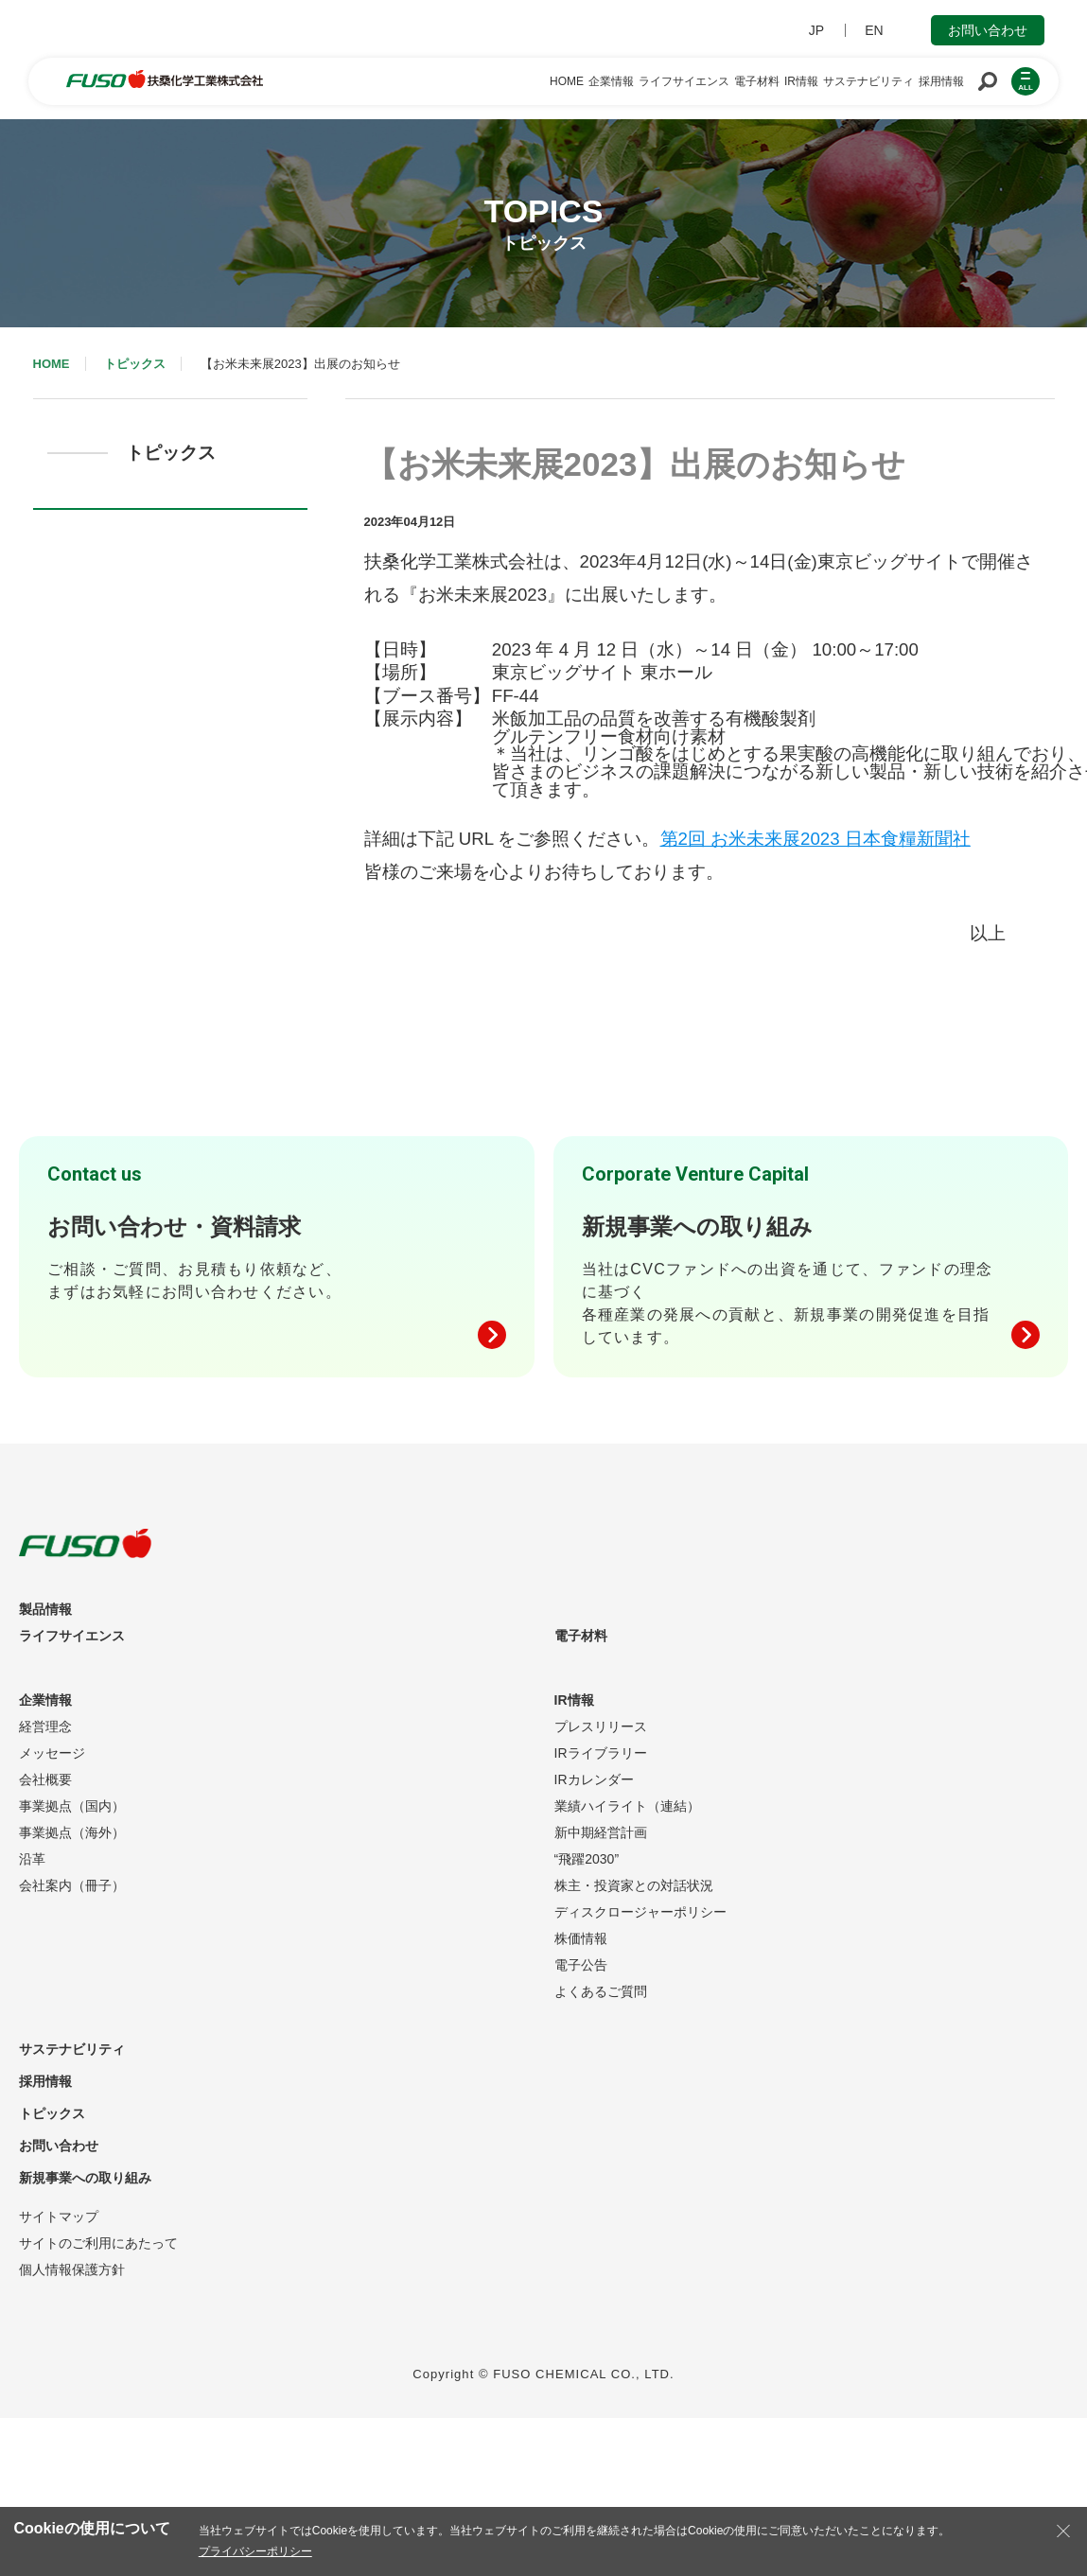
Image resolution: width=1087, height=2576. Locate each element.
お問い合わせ (987, 30)
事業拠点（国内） (72, 1806)
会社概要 (45, 1779)
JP (816, 30)
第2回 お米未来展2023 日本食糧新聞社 (815, 839)
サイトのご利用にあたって (98, 2243)
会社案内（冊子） (72, 1885)
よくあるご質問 (600, 1991)
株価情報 (580, 1938)
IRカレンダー (594, 1779)
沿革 (32, 1858)
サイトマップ (58, 2216)
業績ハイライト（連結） (627, 1806)
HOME (51, 364)
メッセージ (52, 1753)
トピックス (135, 364)
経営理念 (45, 1726)
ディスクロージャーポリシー (640, 1911)
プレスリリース (600, 1726)
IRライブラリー (600, 1753)
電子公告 (580, 1964)
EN (874, 30)
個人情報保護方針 (72, 2269)
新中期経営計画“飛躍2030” (600, 1845)
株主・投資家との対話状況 (633, 1885)
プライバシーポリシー (255, 2551)
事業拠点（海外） (72, 1832)
